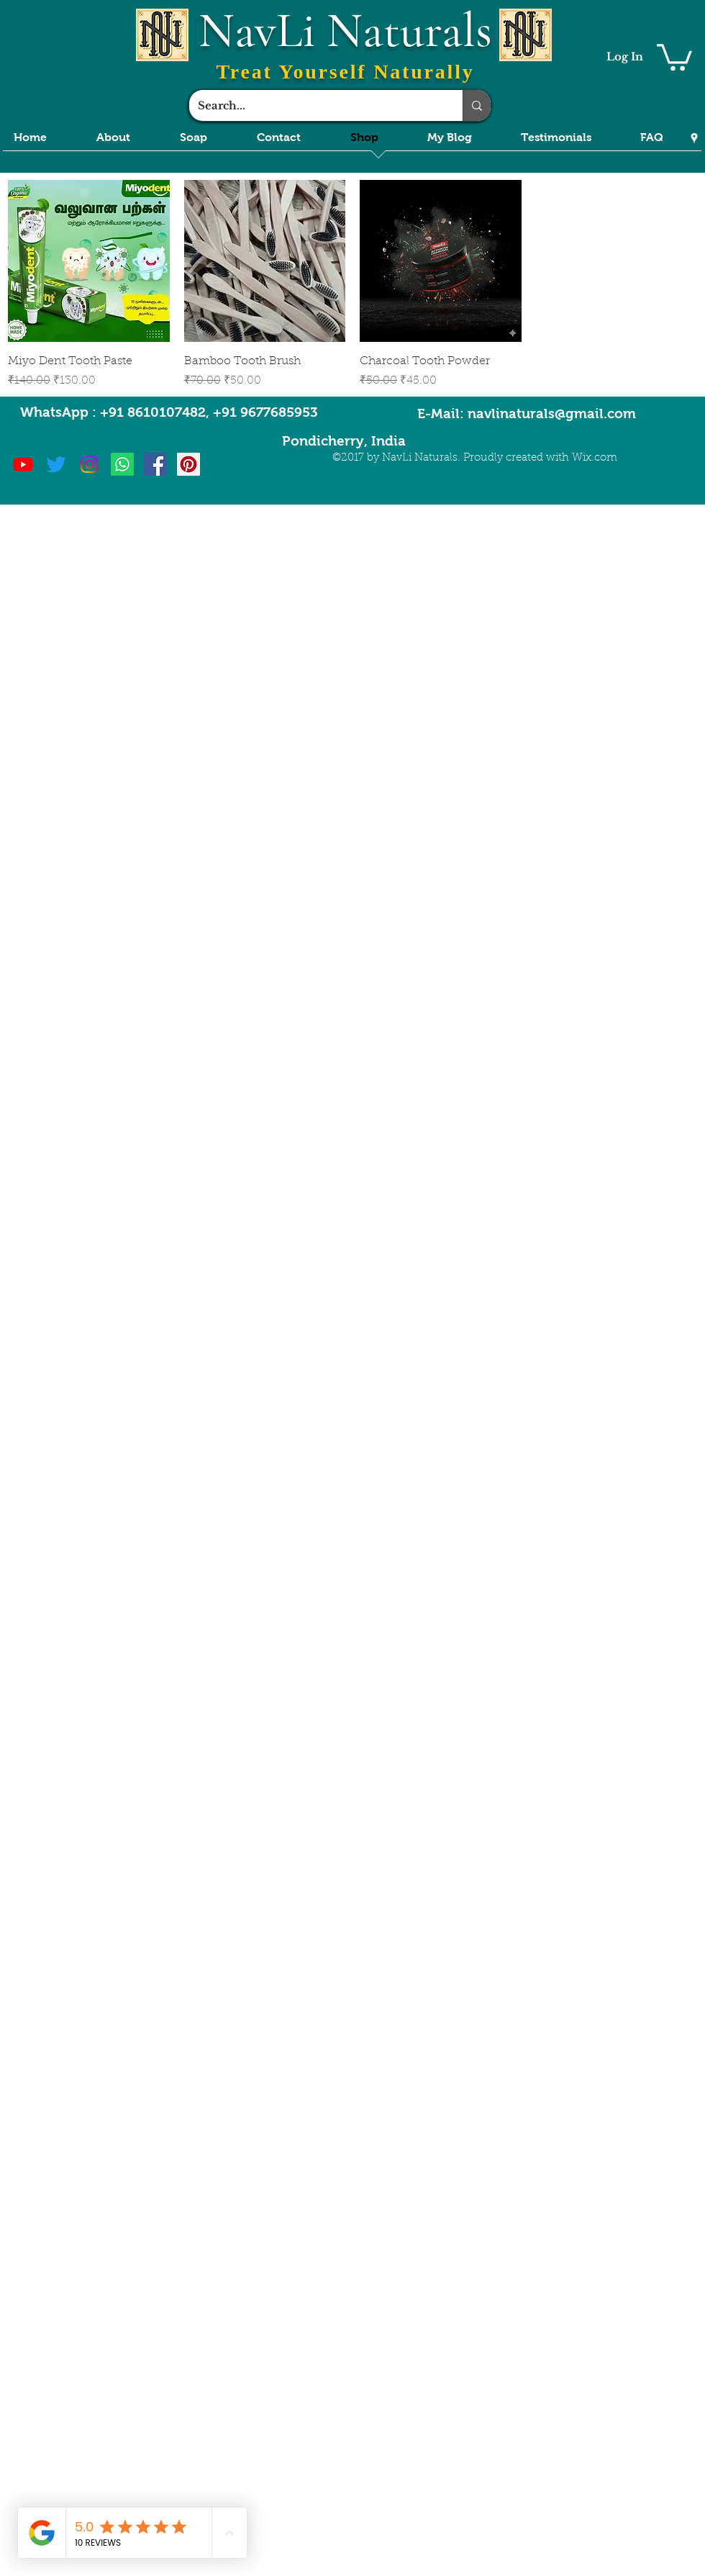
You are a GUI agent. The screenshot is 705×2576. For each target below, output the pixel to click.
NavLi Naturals (345, 30)
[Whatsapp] (122, 464)
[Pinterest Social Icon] (188, 464)
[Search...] (315, 105)
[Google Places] (694, 138)
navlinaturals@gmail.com (552, 413)
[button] (674, 56)
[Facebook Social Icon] (155, 464)
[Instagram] (89, 464)
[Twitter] (56, 464)
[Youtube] (23, 464)
